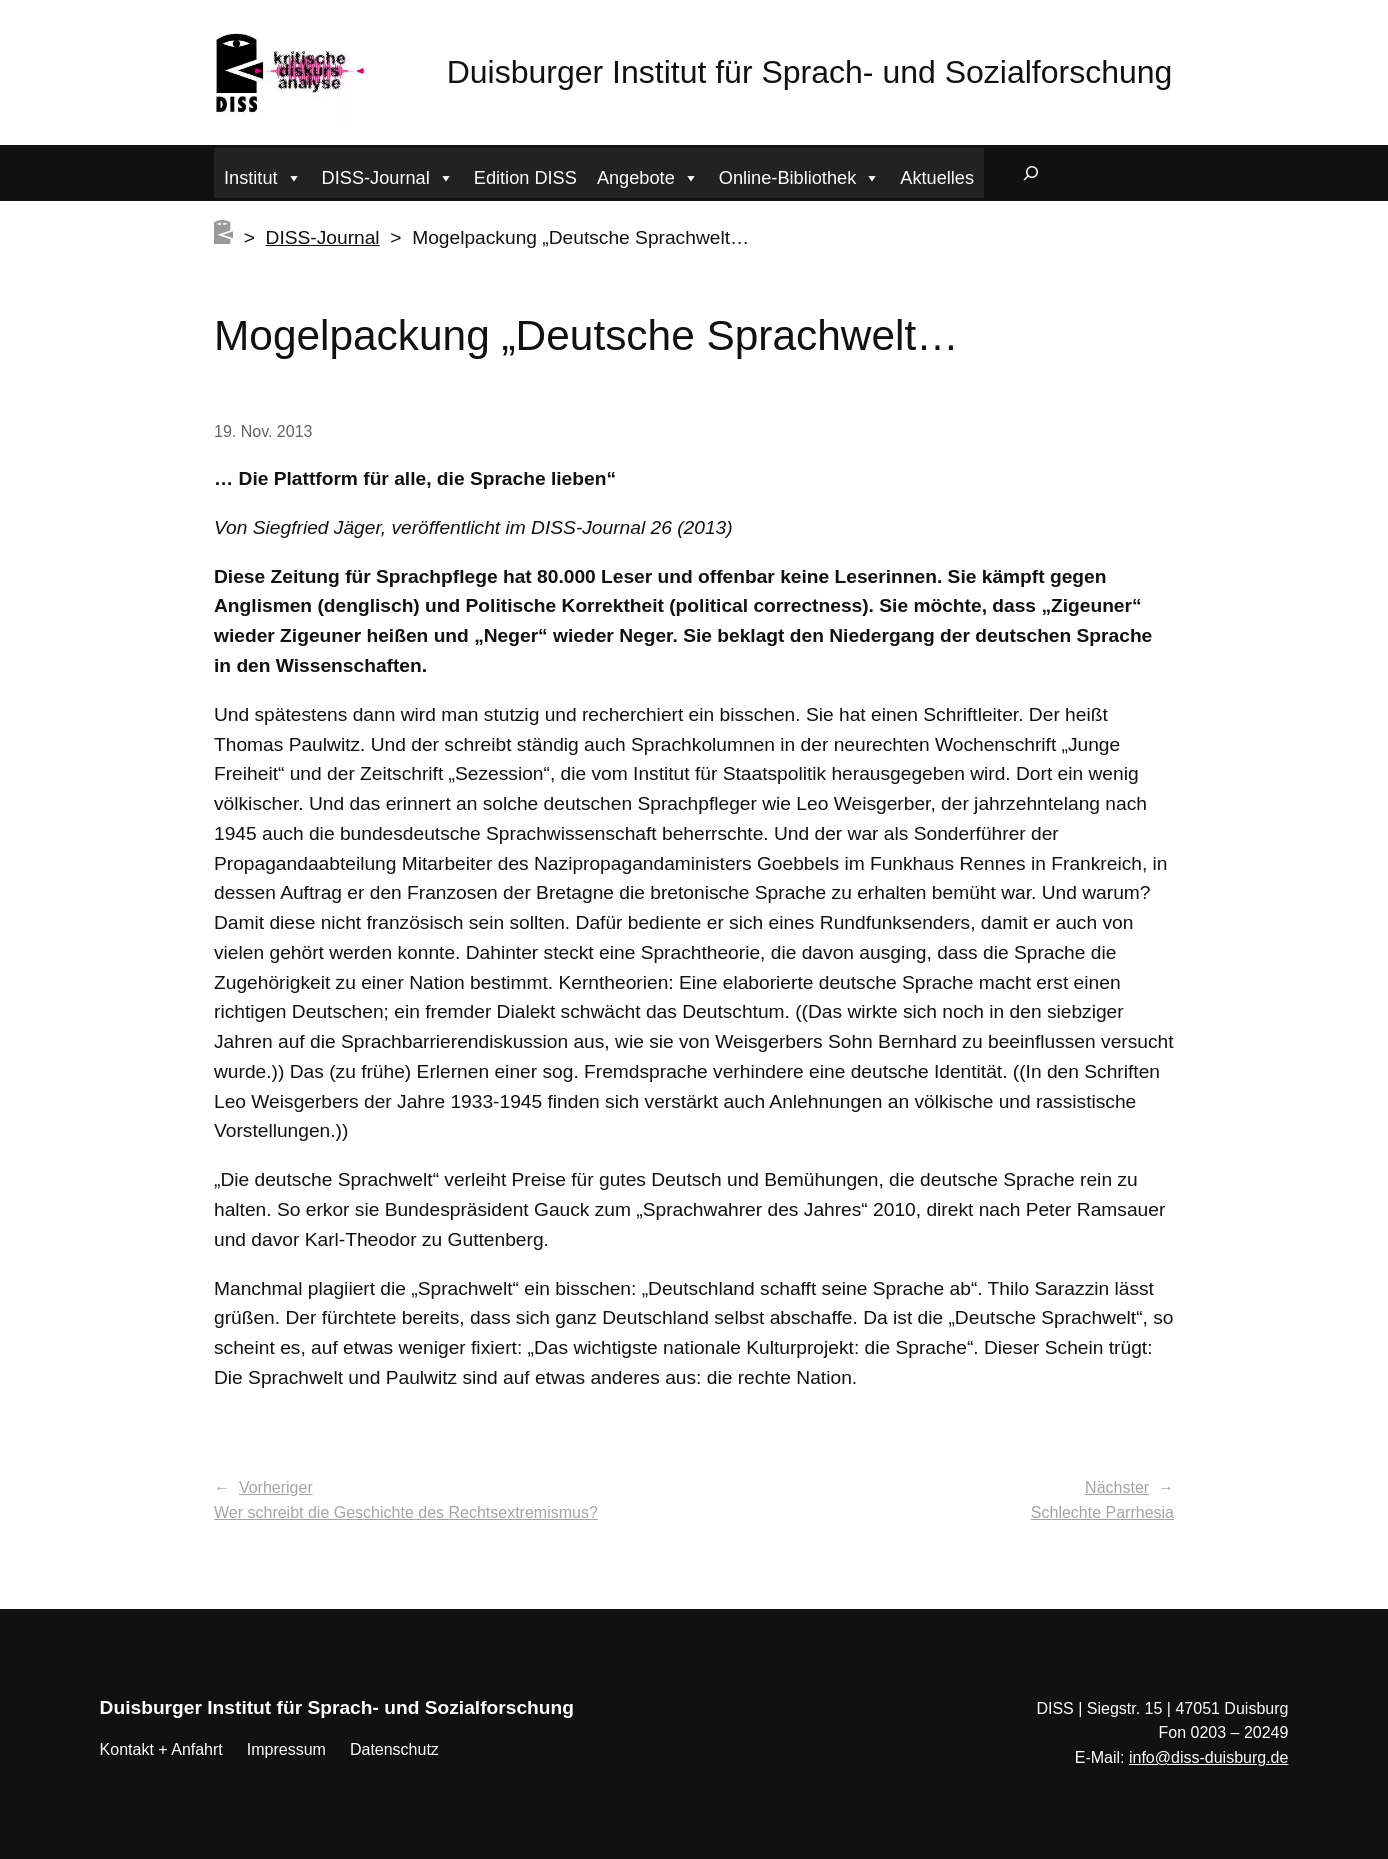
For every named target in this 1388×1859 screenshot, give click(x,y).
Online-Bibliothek (800, 175)
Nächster (1117, 1487)
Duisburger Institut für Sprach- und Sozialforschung (810, 72)
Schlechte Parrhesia (1102, 1512)
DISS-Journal (388, 175)
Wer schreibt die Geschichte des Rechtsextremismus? (406, 1512)
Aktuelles (937, 178)
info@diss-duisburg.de (1208, 1757)
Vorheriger (276, 1487)
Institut (263, 175)
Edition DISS (525, 178)
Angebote (648, 175)
